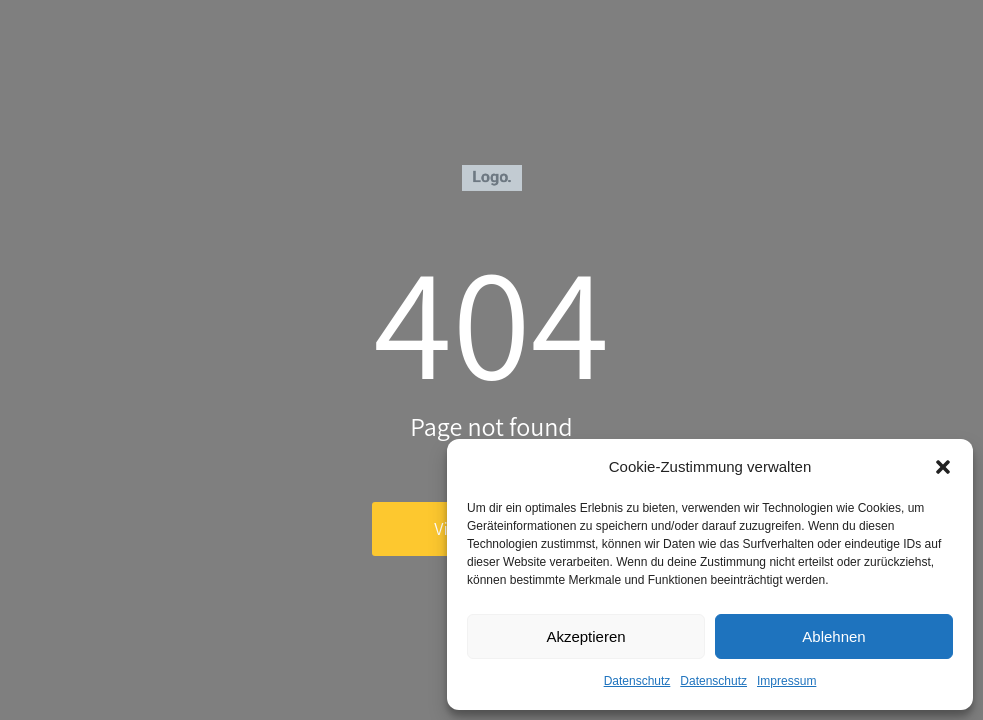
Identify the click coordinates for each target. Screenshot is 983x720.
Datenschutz (637, 681)
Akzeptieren (585, 636)
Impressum (786, 681)
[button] (943, 467)
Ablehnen (833, 636)
